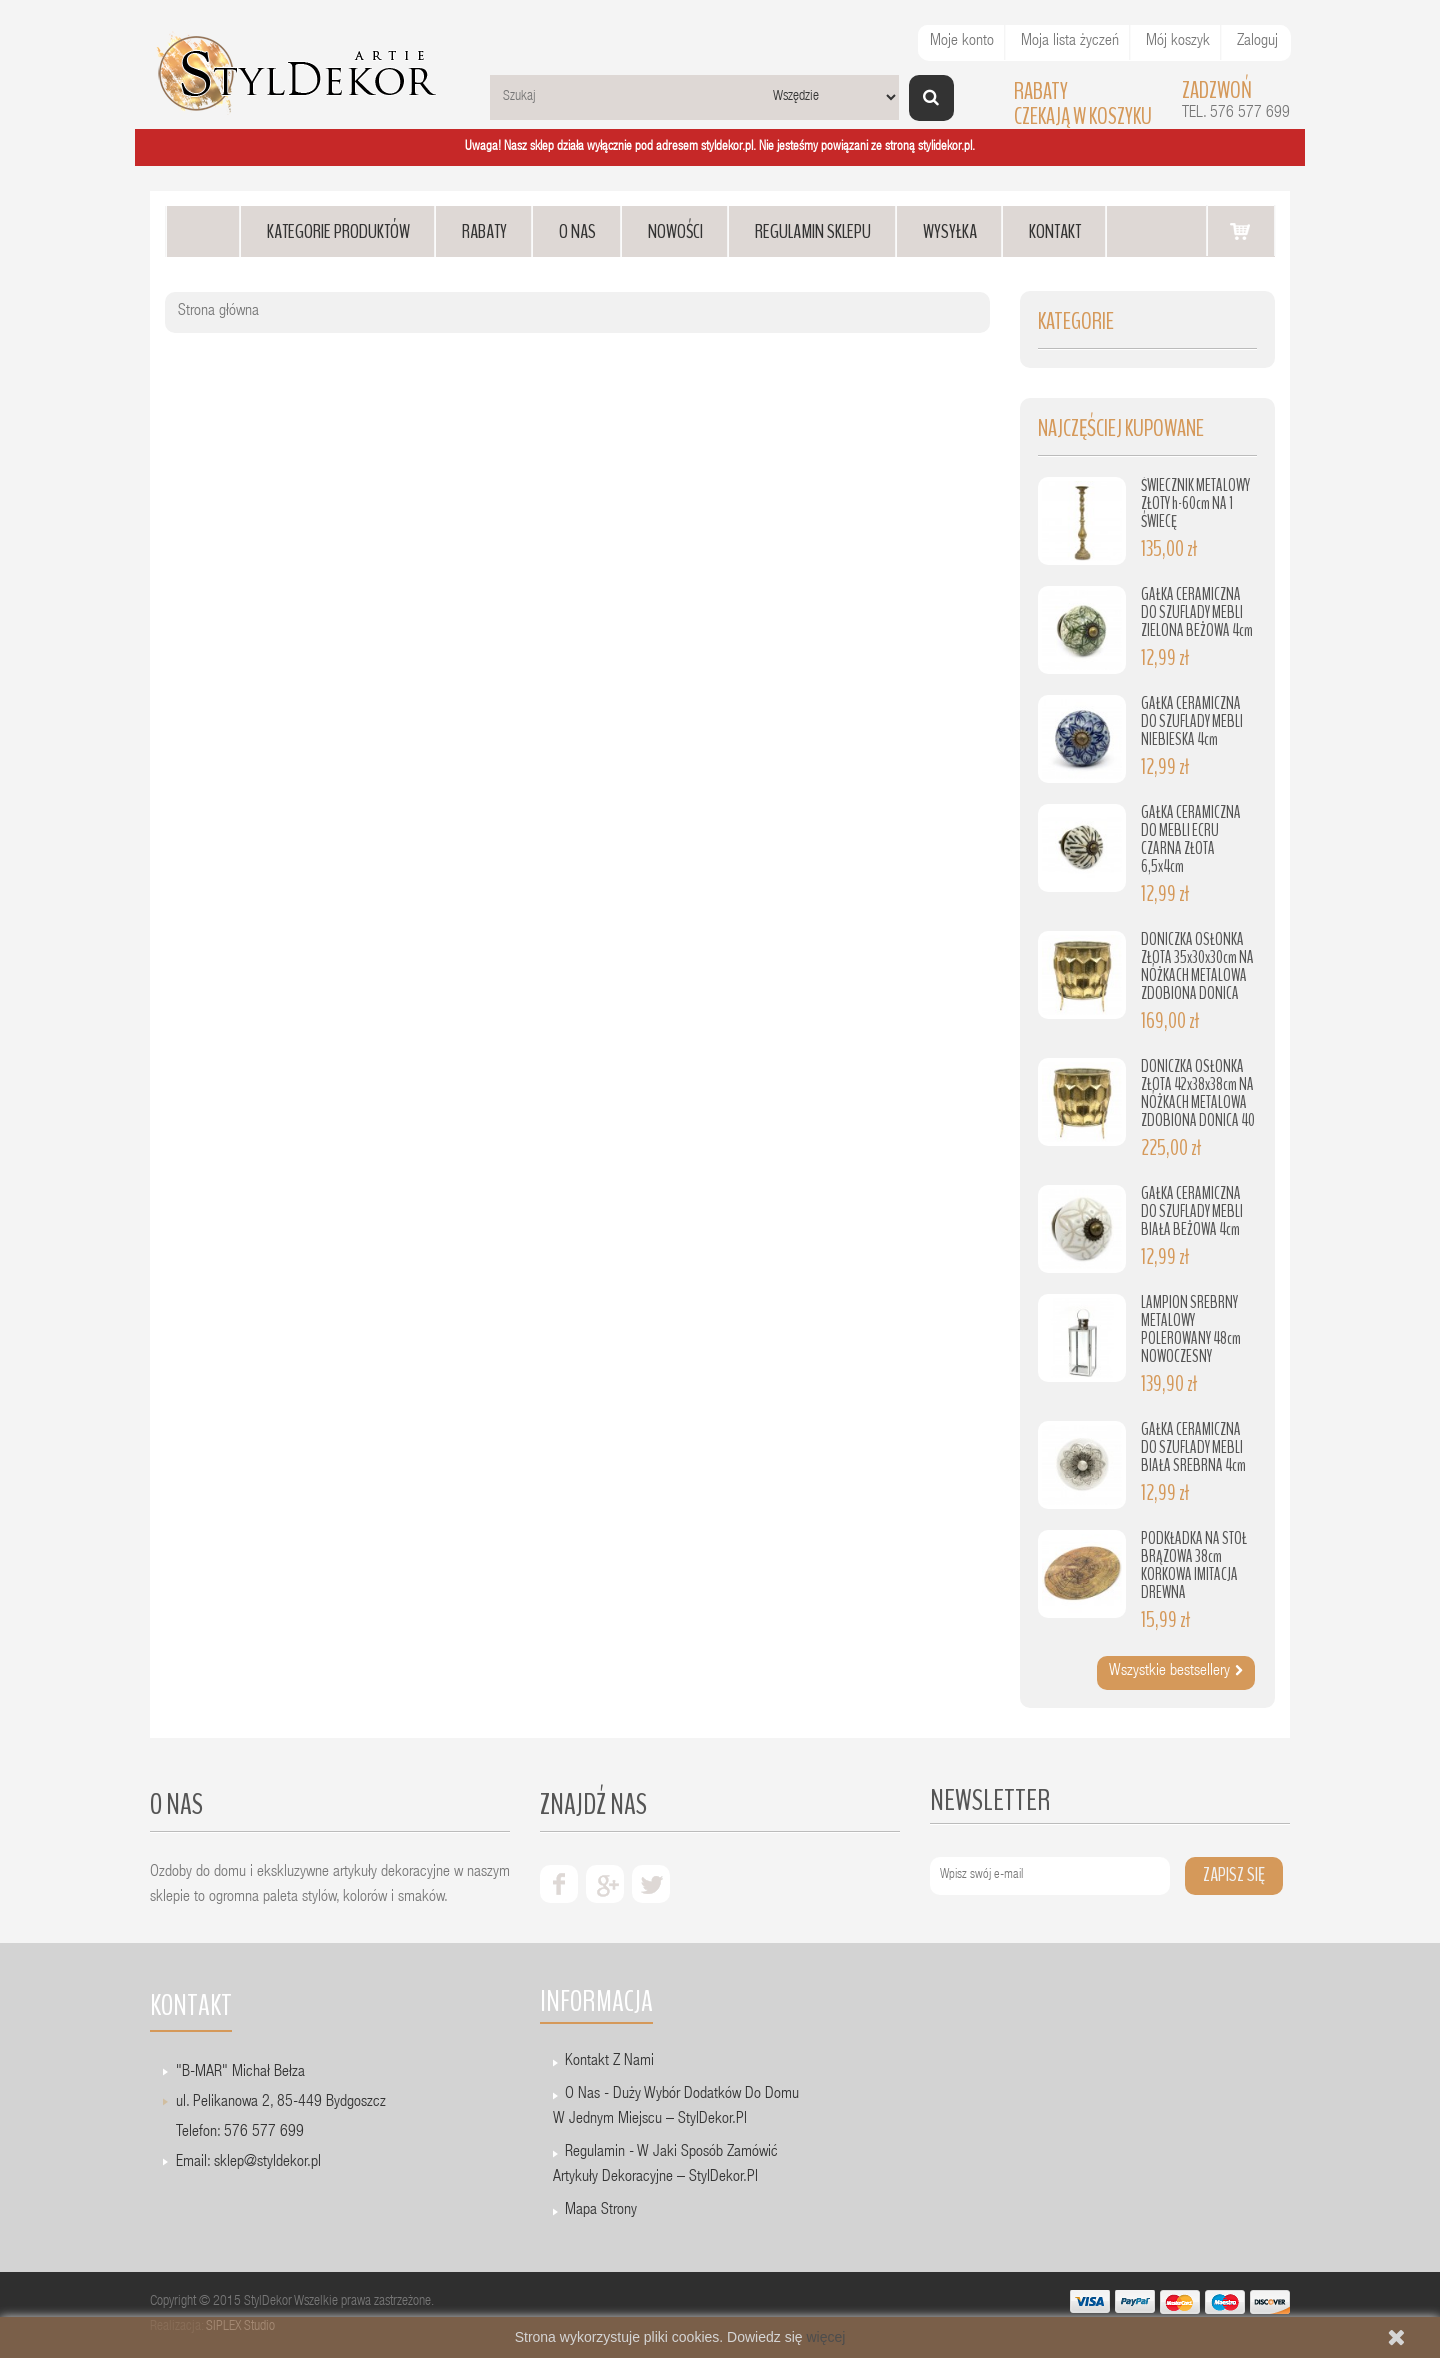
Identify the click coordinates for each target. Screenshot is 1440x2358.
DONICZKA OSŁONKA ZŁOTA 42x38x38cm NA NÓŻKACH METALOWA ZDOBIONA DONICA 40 (1198, 1093)
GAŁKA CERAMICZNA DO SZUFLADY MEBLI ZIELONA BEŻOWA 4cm (1197, 612)
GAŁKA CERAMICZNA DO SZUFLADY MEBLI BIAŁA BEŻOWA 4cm (1192, 1211)
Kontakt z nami (609, 2062)
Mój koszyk (1178, 42)
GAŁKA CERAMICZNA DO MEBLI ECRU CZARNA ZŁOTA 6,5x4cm (1191, 839)
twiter (651, 1884)
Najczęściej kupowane (1121, 428)
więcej (825, 2337)
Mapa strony (601, 2211)
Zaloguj (1257, 42)
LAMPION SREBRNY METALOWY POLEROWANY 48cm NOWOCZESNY (1191, 1329)
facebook (559, 1884)
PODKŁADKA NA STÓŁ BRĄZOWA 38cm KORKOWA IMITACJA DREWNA (1194, 1565)
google (605, 1884)
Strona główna (218, 312)
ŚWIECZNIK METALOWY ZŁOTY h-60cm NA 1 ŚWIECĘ (1195, 503)
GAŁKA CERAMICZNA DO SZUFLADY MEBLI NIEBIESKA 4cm (1192, 721)
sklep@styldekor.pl (267, 2163)
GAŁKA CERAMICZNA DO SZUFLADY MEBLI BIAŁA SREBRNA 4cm (1193, 1447)
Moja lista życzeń (1070, 42)
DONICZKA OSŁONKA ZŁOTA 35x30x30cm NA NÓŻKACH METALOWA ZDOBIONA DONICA (1197, 966)
